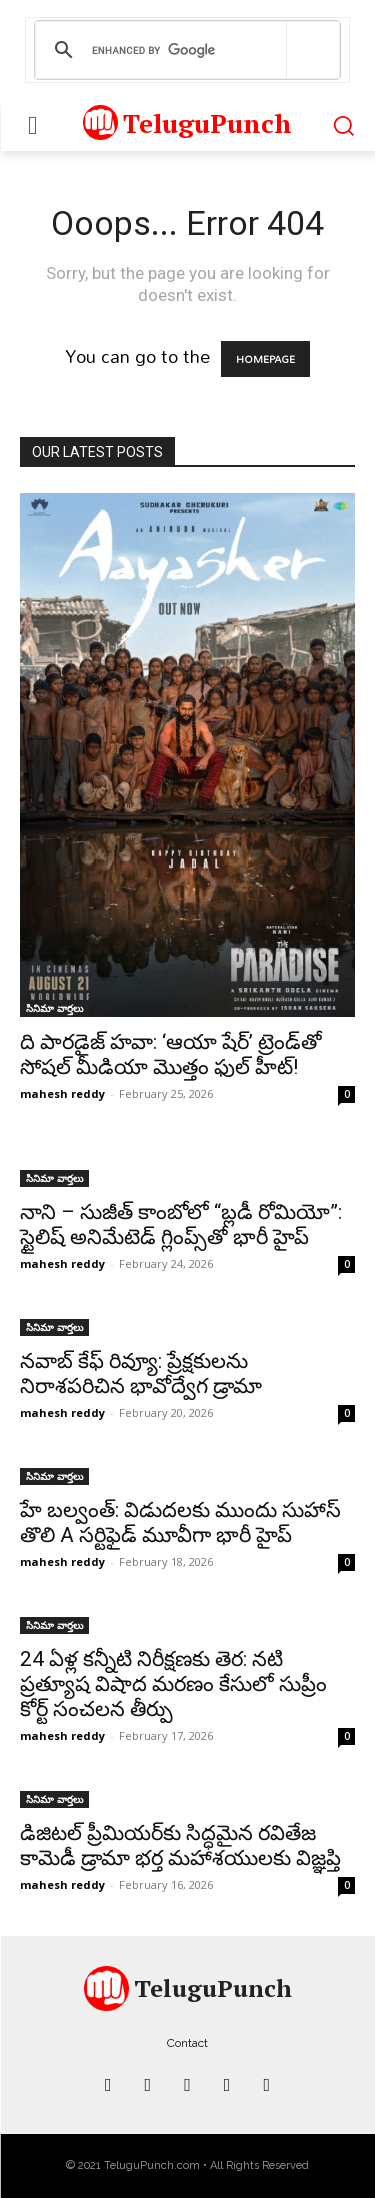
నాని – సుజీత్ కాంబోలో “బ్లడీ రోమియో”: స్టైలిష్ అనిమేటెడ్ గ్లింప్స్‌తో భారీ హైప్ (181, 1224)
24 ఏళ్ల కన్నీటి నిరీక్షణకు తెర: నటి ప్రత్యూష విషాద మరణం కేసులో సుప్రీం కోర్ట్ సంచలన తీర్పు (173, 1684)
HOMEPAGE (265, 359)
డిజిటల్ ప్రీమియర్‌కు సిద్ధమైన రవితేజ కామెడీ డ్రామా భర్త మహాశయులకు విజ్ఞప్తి (180, 1845)
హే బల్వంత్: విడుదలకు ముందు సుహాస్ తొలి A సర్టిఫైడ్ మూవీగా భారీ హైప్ (180, 1522)
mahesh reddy (62, 1093)
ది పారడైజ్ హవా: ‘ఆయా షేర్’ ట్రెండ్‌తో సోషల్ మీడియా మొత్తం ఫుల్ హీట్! (171, 1054)
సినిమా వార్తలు (54, 1008)
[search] (184, 50)
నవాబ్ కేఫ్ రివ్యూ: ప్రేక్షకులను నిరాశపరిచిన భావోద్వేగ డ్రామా (141, 1373)
